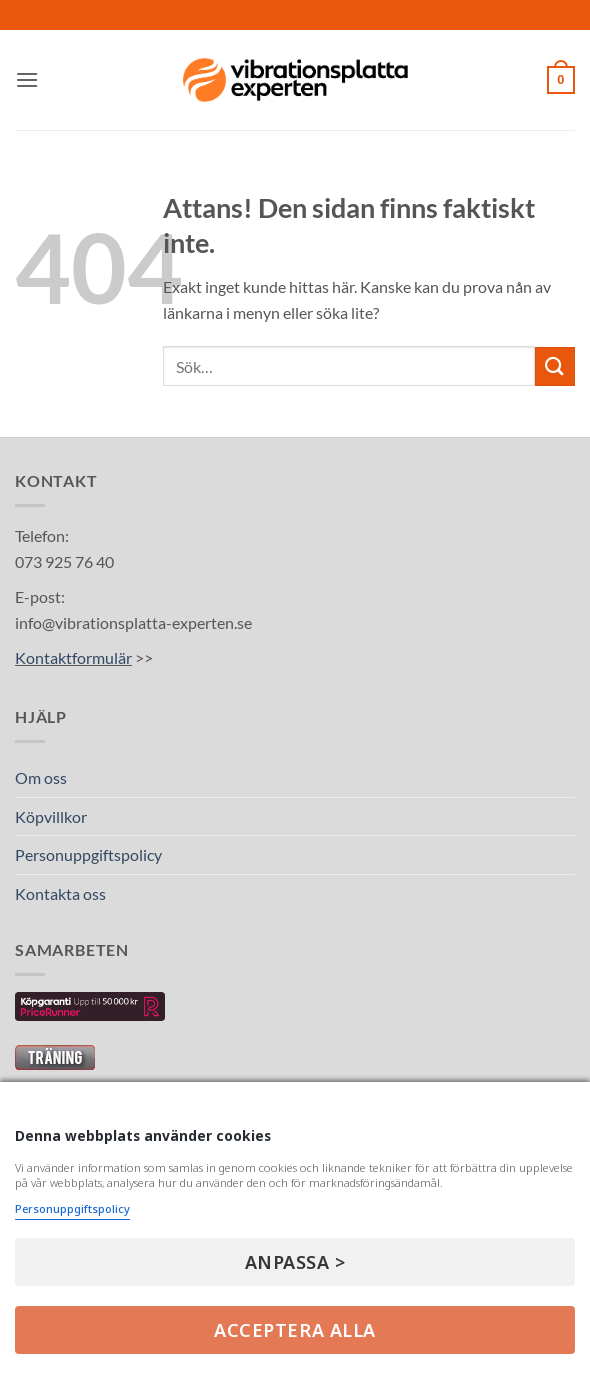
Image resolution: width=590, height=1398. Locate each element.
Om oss (41, 777)
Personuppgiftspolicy (88, 854)
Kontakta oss (60, 893)
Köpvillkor (51, 816)
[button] (27, 79)
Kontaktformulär (73, 657)
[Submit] (555, 366)
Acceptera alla (295, 1330)
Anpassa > (295, 1262)
